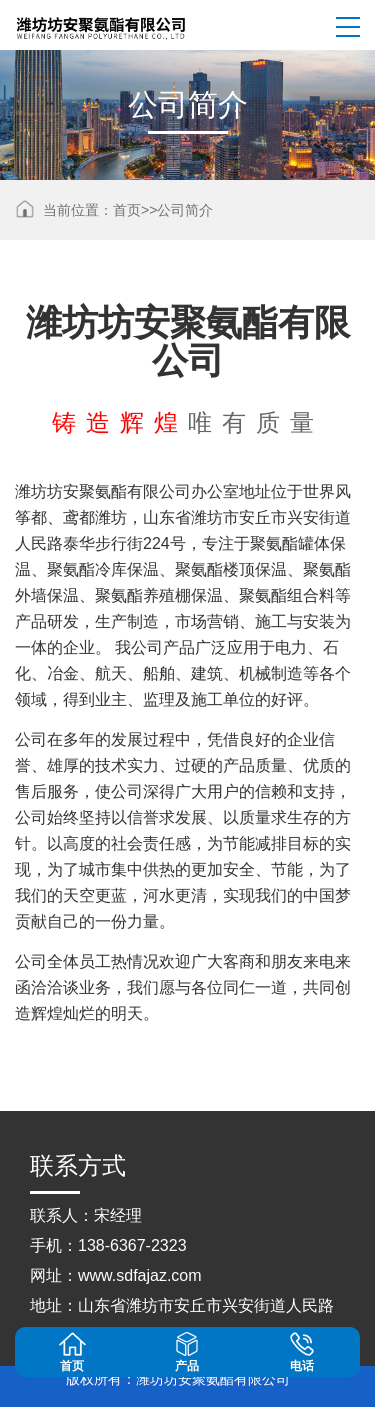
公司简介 (185, 210)
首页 (127, 210)
